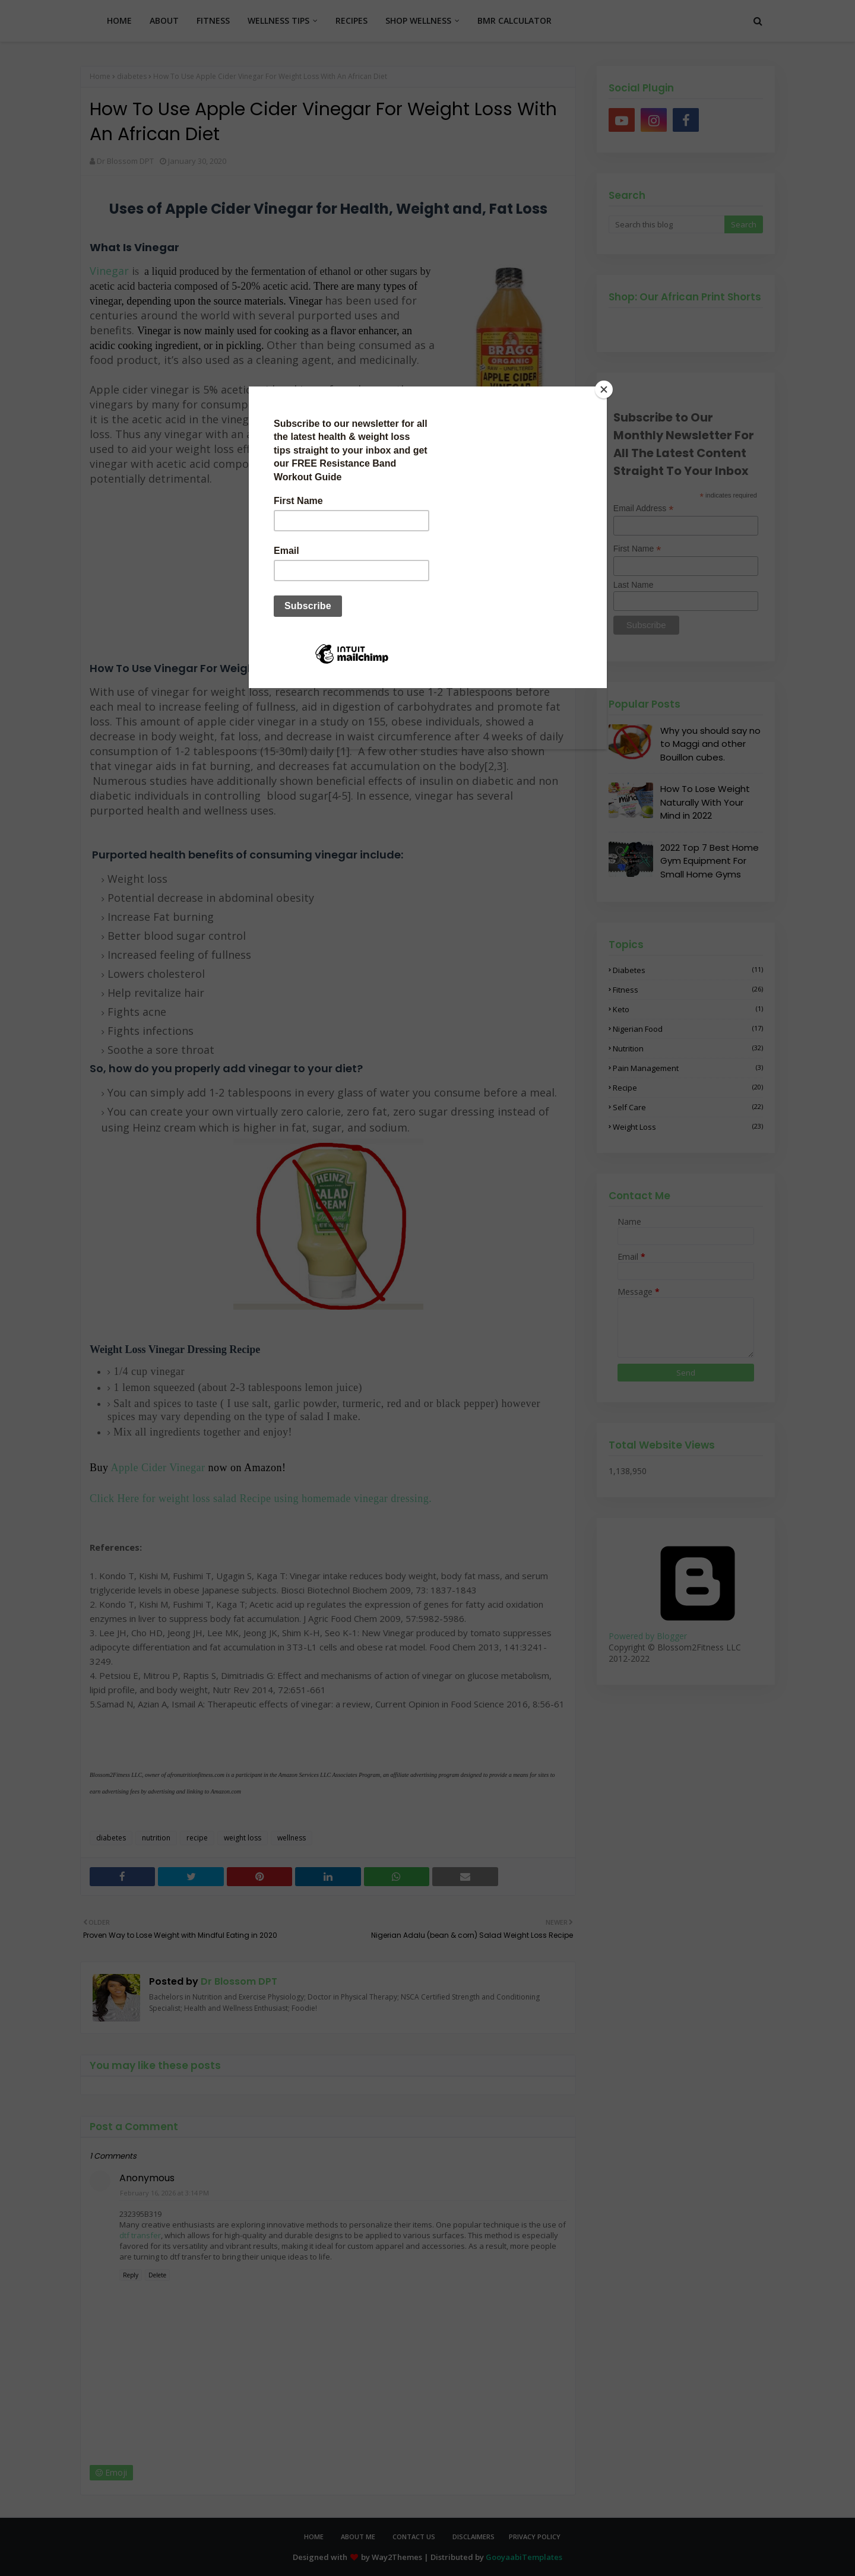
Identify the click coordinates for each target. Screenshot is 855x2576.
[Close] (604, 389)
